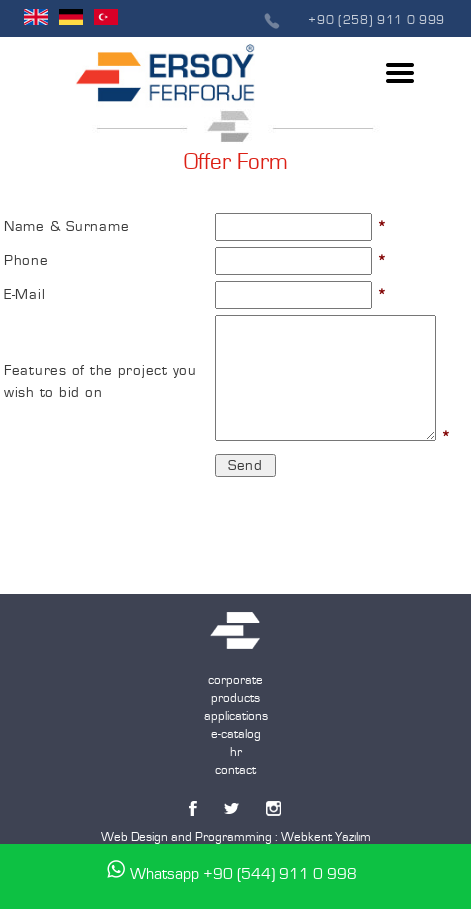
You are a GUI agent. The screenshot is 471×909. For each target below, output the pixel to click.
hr (236, 752)
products (235, 698)
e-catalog (236, 734)
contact (235, 770)
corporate (235, 680)
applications (236, 716)
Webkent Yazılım (326, 837)
